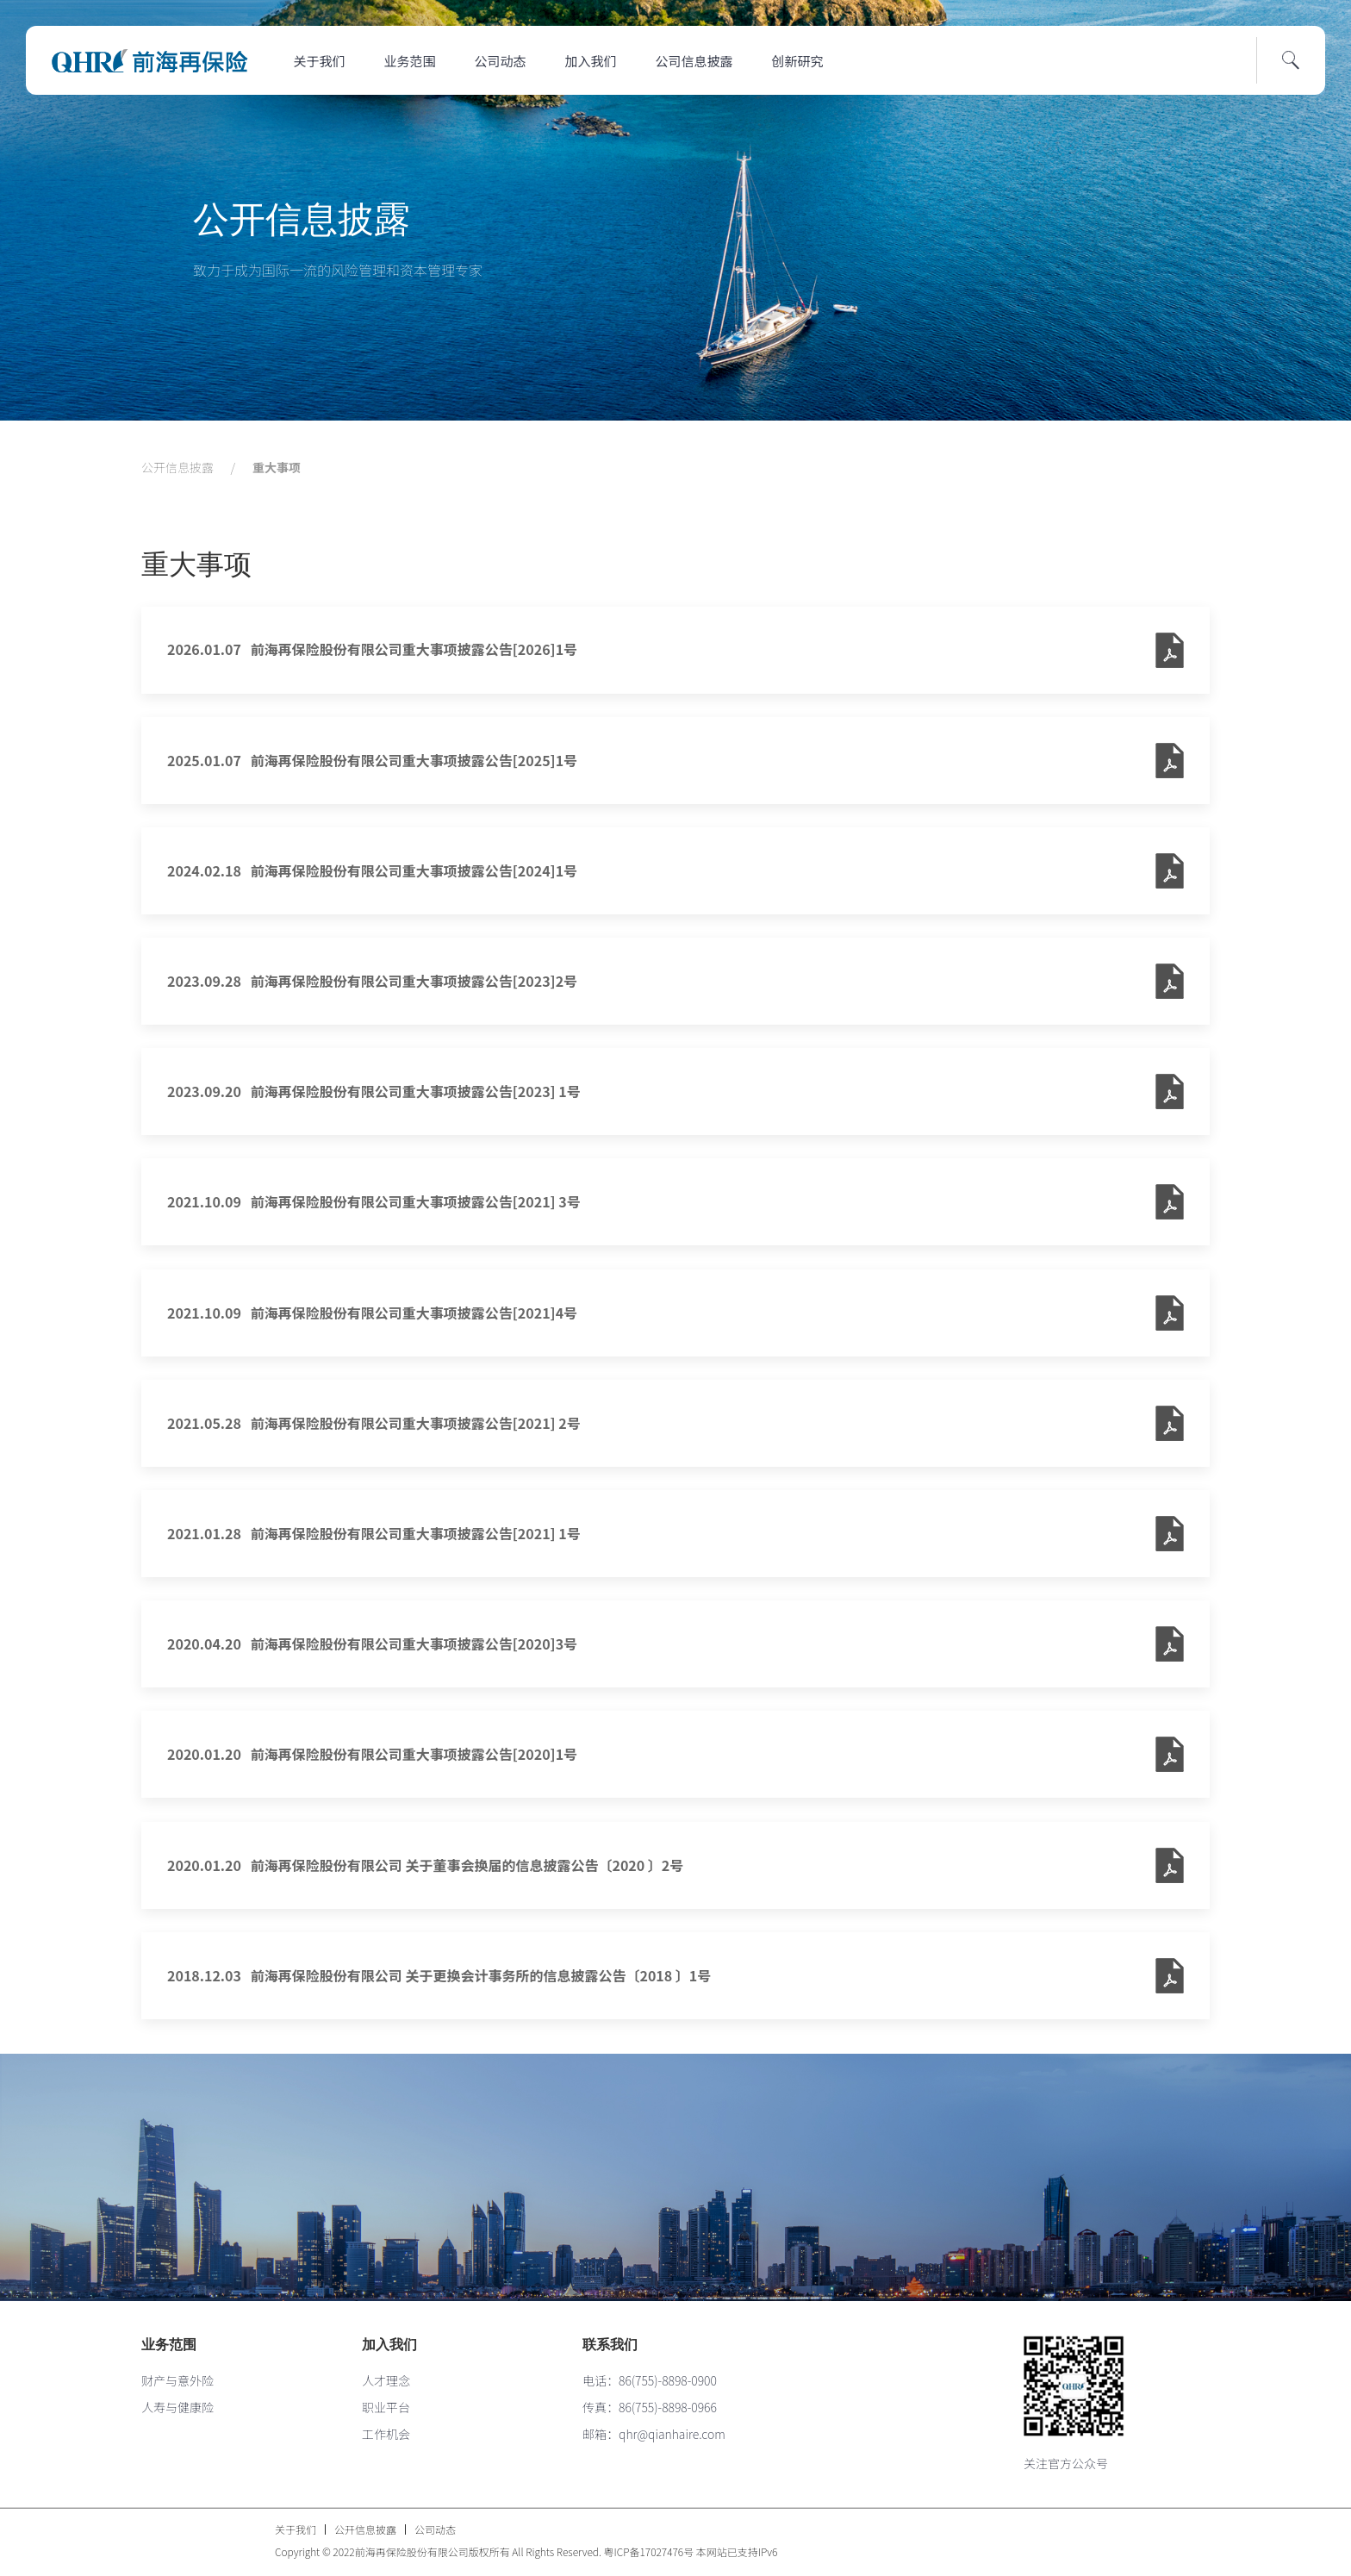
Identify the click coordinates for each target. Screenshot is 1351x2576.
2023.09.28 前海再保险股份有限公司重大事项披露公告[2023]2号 (372, 980)
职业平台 (386, 2407)
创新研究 (798, 61)
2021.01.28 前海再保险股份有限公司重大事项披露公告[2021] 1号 (374, 1533)
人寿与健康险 (177, 2407)
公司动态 (500, 61)
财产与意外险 (177, 2380)
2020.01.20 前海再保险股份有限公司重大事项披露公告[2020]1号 (372, 1753)
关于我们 (320, 61)
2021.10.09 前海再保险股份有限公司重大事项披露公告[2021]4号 (372, 1312)
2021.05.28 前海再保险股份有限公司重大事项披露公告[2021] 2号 (374, 1423)
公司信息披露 (694, 61)
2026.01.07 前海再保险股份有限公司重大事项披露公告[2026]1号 (372, 649)
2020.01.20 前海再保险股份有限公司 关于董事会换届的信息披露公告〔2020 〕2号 (425, 1865)
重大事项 (276, 467)
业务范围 (410, 61)
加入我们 (591, 61)
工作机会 (386, 2433)
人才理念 (386, 2380)
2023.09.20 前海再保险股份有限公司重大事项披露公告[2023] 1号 (374, 1091)
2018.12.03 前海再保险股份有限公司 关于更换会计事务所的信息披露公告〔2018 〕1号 (439, 1975)
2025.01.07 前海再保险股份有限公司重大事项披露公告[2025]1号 (372, 760)
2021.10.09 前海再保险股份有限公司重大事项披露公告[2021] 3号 (374, 1201)
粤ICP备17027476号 (649, 2551)
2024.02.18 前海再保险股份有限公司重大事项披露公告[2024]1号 (372, 870)
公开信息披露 (301, 219)
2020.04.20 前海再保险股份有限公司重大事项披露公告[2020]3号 (372, 1643)
